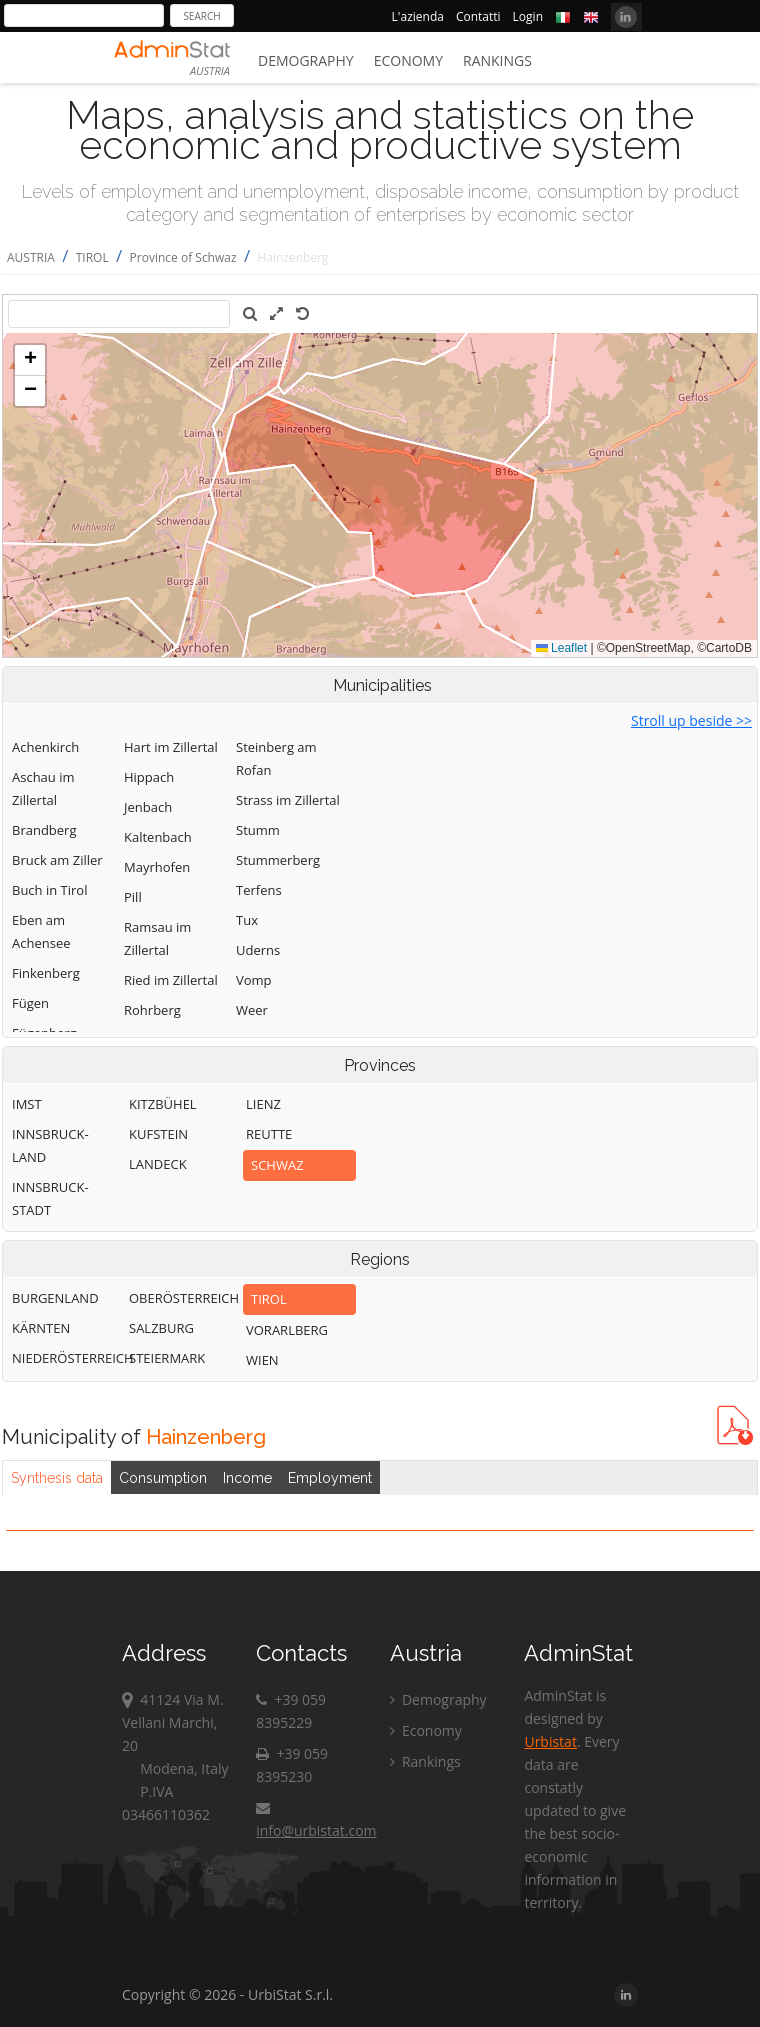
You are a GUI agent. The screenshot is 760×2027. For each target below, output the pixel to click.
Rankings (497, 60)
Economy (408, 60)
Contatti (478, 16)
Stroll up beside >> (691, 720)
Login (528, 16)
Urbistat (550, 1741)
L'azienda (418, 16)
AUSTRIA (31, 257)
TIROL (92, 257)
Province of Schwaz (183, 257)
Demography (306, 60)
